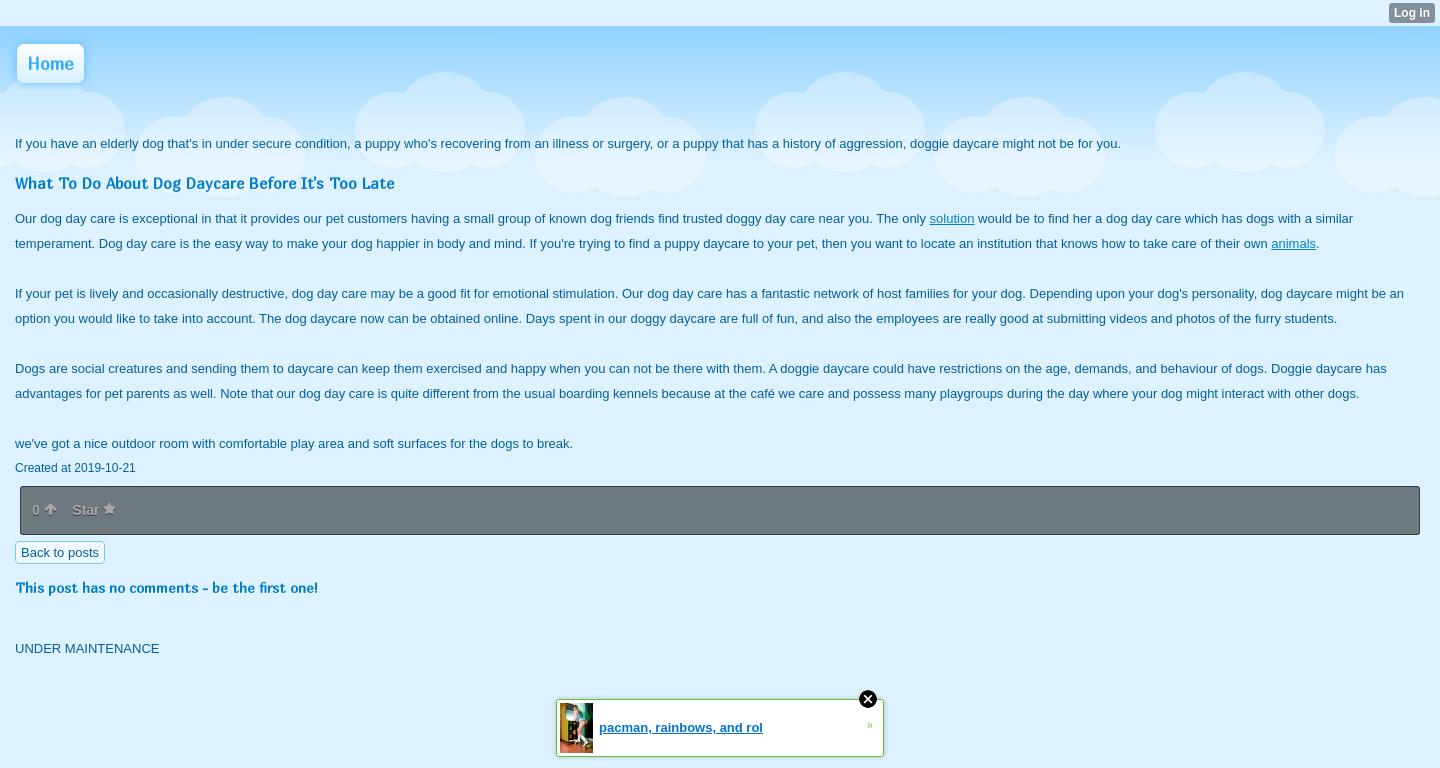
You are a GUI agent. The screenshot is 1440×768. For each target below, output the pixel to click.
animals (1293, 243)
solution (952, 218)
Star (94, 510)
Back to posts (60, 552)
